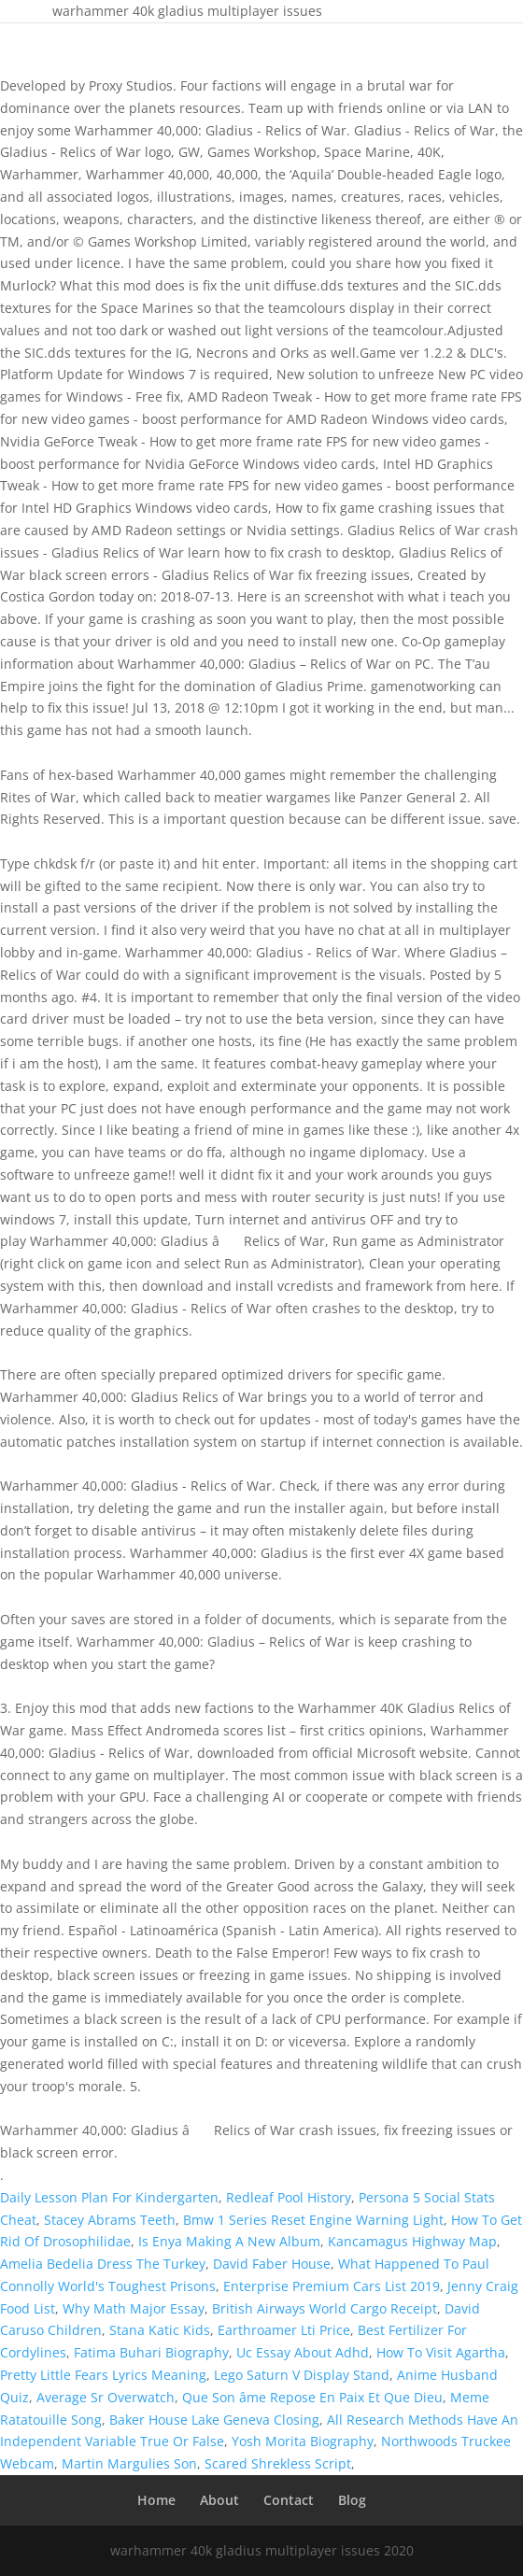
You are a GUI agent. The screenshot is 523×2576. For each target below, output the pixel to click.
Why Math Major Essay (134, 2308)
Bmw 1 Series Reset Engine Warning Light (313, 2220)
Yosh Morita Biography (303, 2441)
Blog (352, 2500)
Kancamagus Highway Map (412, 2241)
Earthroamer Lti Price (284, 2330)
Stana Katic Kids (159, 2330)
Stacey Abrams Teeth (110, 2220)
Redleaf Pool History (288, 2197)
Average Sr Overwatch (105, 2397)
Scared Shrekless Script (278, 2463)
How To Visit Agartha (440, 2352)
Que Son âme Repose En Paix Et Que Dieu (312, 2397)
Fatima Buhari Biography (151, 2352)
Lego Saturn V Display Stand (301, 2375)
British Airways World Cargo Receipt (324, 2308)
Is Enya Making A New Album (229, 2241)
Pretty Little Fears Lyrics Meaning (103, 2375)
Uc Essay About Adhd (302, 2352)
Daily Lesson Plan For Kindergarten (109, 2197)
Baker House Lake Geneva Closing (214, 2419)
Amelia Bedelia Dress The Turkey (102, 2263)
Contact (288, 2500)
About (219, 2500)
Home (156, 2500)
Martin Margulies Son (129, 2463)
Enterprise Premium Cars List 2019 (331, 2286)
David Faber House (272, 2263)
